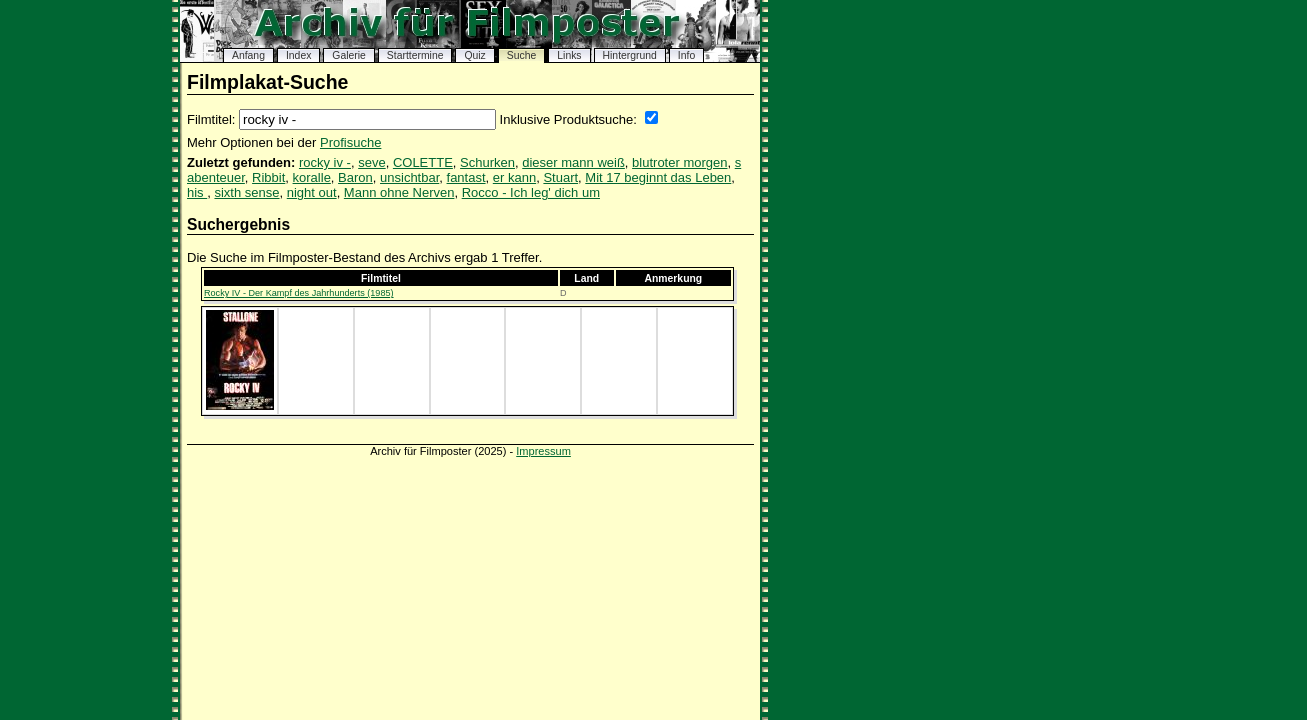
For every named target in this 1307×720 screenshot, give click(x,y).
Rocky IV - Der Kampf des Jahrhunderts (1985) (299, 293)
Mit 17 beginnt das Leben (658, 177)
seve (371, 162)
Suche (521, 55)
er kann (514, 177)
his (197, 192)
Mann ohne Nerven (399, 192)
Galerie (349, 55)
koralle (312, 177)
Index (298, 55)
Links (569, 55)
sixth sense (246, 192)
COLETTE (423, 162)
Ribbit (268, 177)
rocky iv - (325, 162)
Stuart (560, 177)
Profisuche (350, 142)
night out (312, 192)
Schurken (487, 162)
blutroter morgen (679, 162)
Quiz (474, 55)
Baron (355, 177)
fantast (466, 177)
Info (686, 55)
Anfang (248, 55)
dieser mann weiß (573, 162)
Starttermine (415, 55)
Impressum (543, 451)
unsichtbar (409, 177)
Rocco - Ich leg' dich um (531, 192)
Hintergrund (630, 55)
